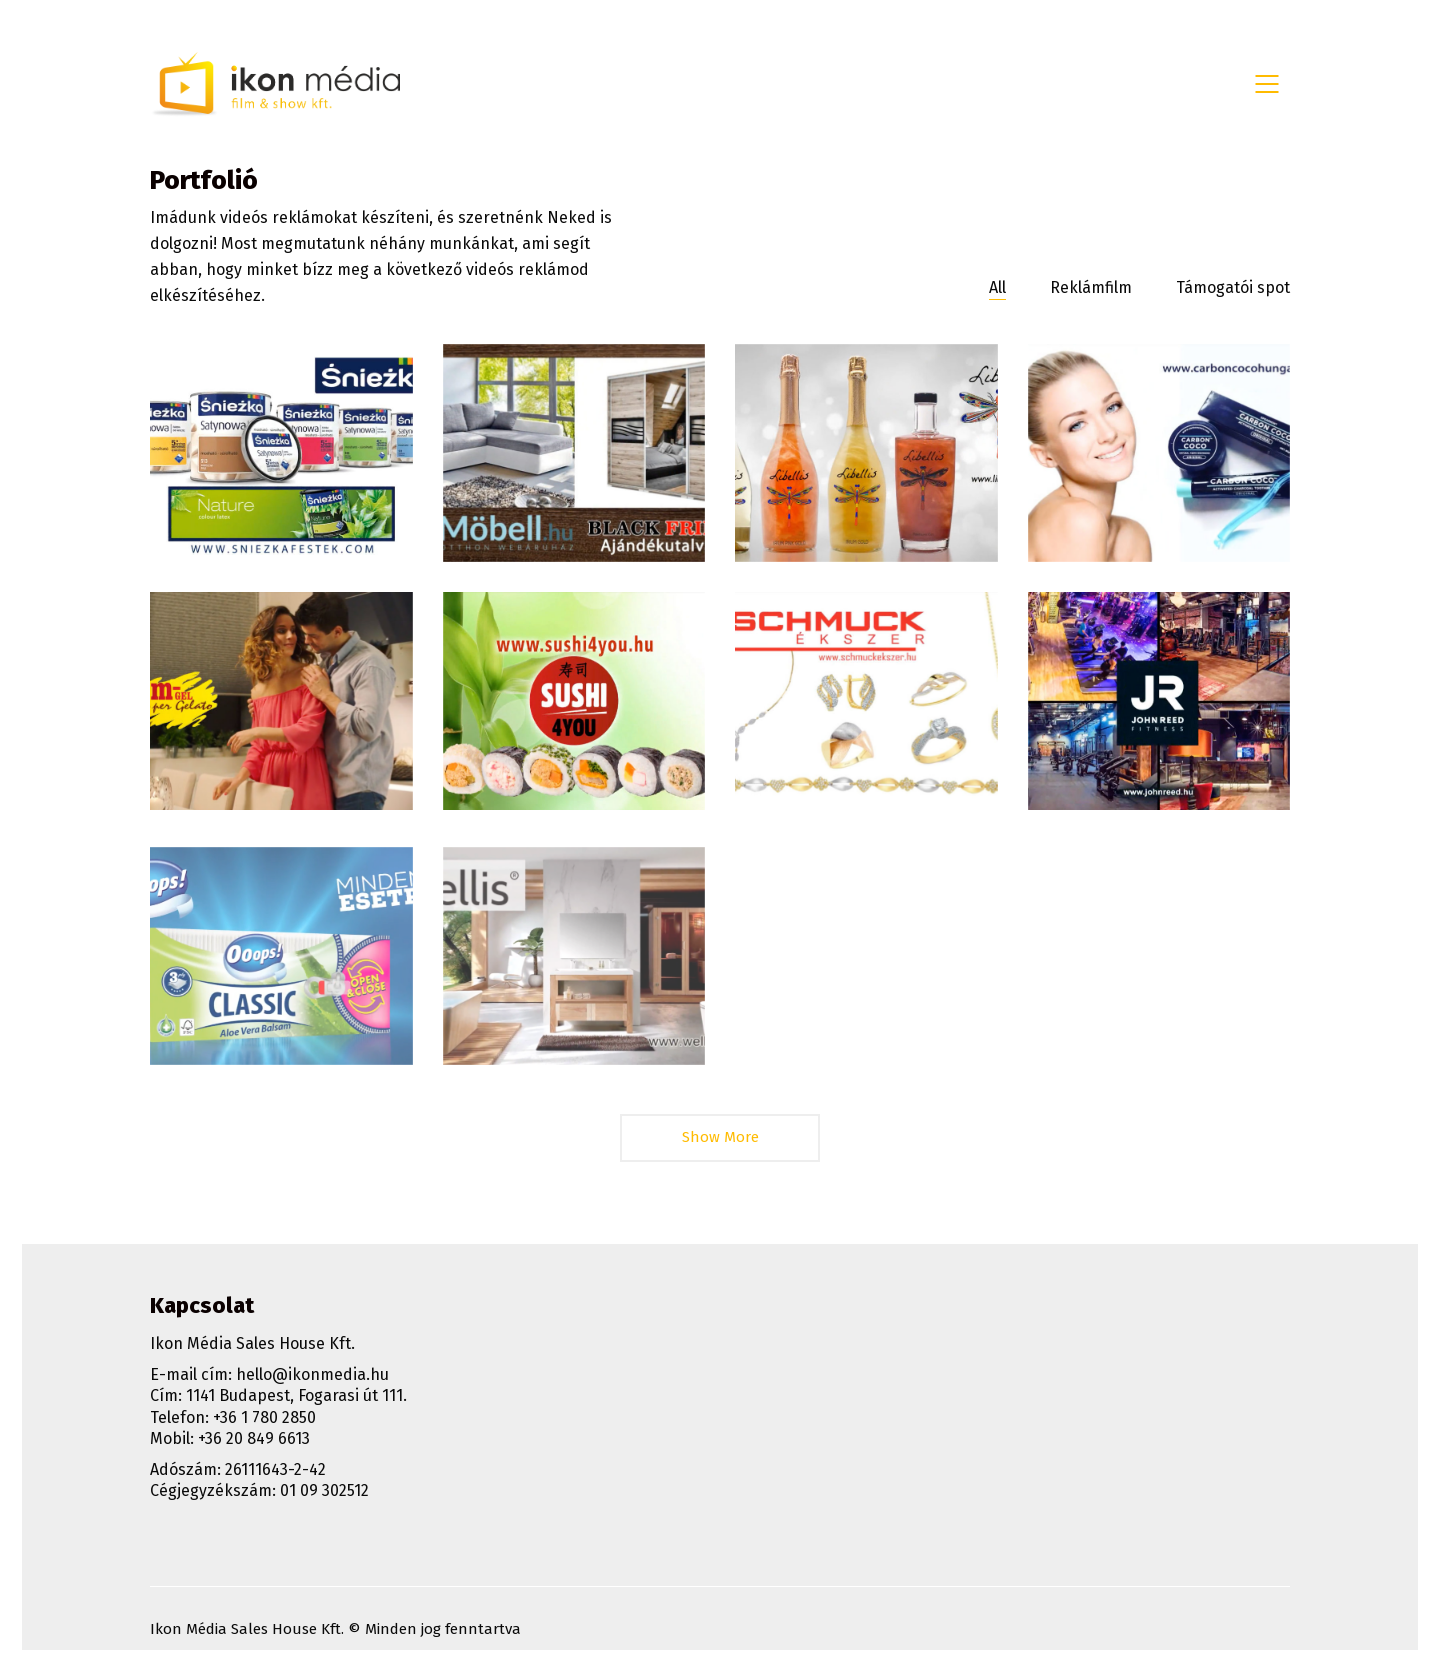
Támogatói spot (1233, 287)
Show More (720, 1144)
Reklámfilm (1091, 287)
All (997, 287)
